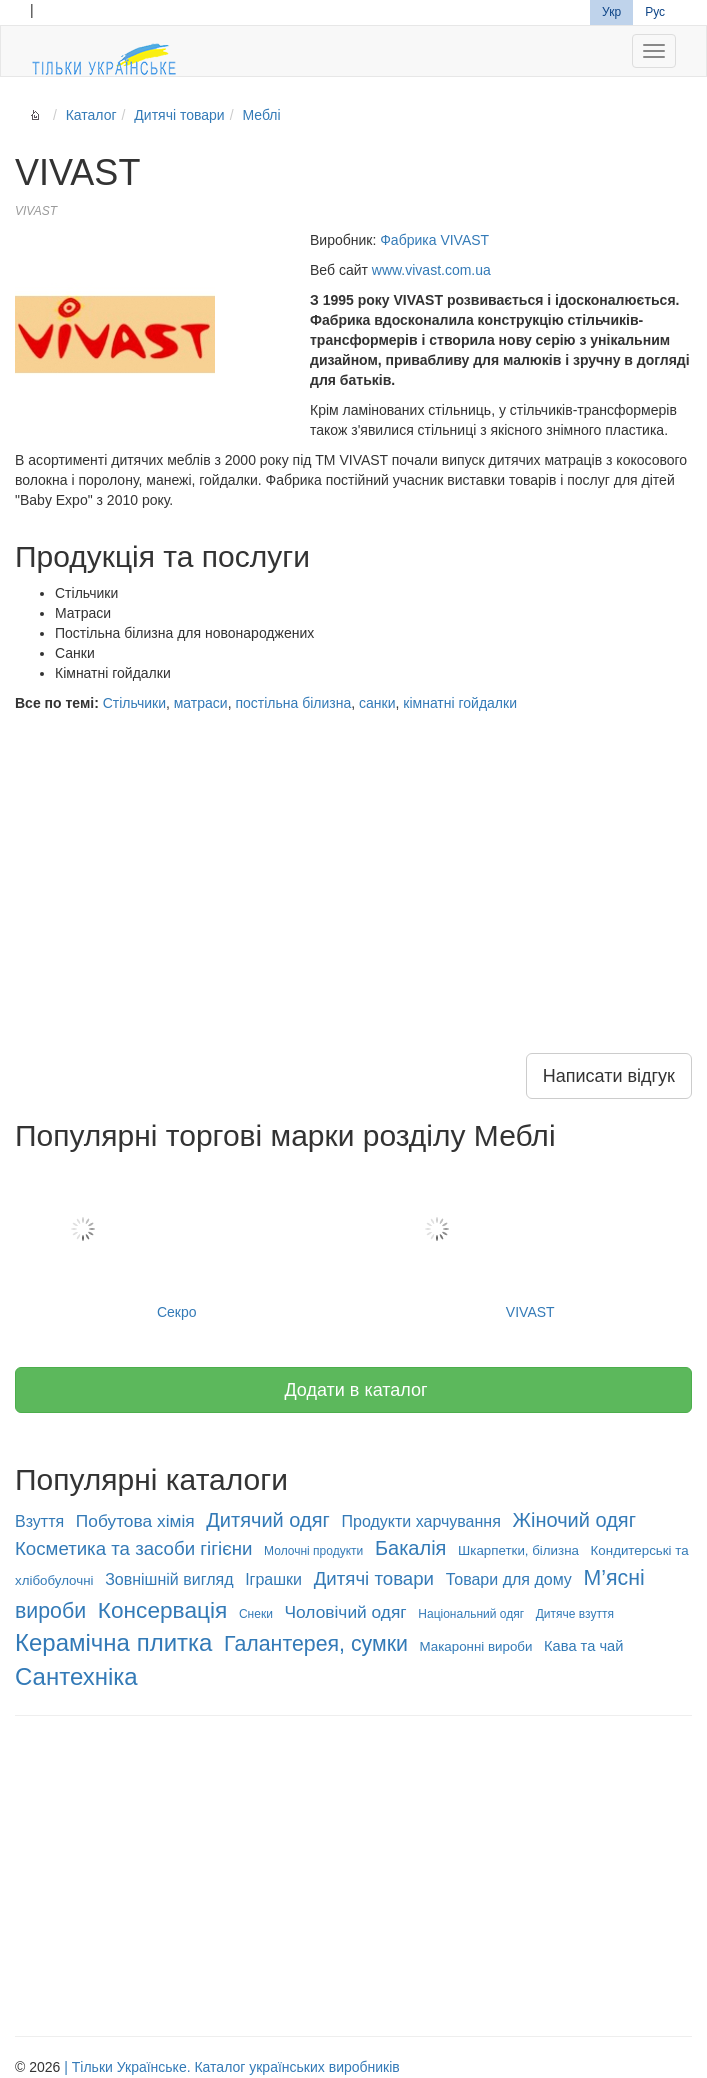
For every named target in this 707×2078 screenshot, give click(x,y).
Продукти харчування (421, 1521)
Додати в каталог (353, 1390)
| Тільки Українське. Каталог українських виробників (232, 2067)
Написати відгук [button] (609, 1076)
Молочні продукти (313, 1551)
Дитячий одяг (268, 1520)
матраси (201, 703)
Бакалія (411, 1548)
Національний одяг (471, 1614)
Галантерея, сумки (316, 1644)
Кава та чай (583, 1646)
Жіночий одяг (574, 1520)
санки (377, 703)
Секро (177, 1243)
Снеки (256, 1614)
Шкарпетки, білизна (518, 1550)
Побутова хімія (135, 1521)
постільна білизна (293, 703)
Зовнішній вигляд (169, 1579)
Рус (655, 12)
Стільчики (134, 703)
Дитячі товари (179, 115)
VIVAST (531, 1243)
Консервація (163, 1610)
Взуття (39, 1521)
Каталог (91, 115)
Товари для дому (509, 1579)
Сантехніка (76, 1676)
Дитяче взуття (575, 1614)
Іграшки (273, 1579)
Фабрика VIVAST (434, 240)
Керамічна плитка (113, 1642)
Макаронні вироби (476, 1646)
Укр (611, 12)
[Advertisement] (353, 863)
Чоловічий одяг (346, 1612)
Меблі (261, 115)
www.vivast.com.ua (431, 270)
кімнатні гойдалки (460, 703)
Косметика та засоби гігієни (133, 1548)
